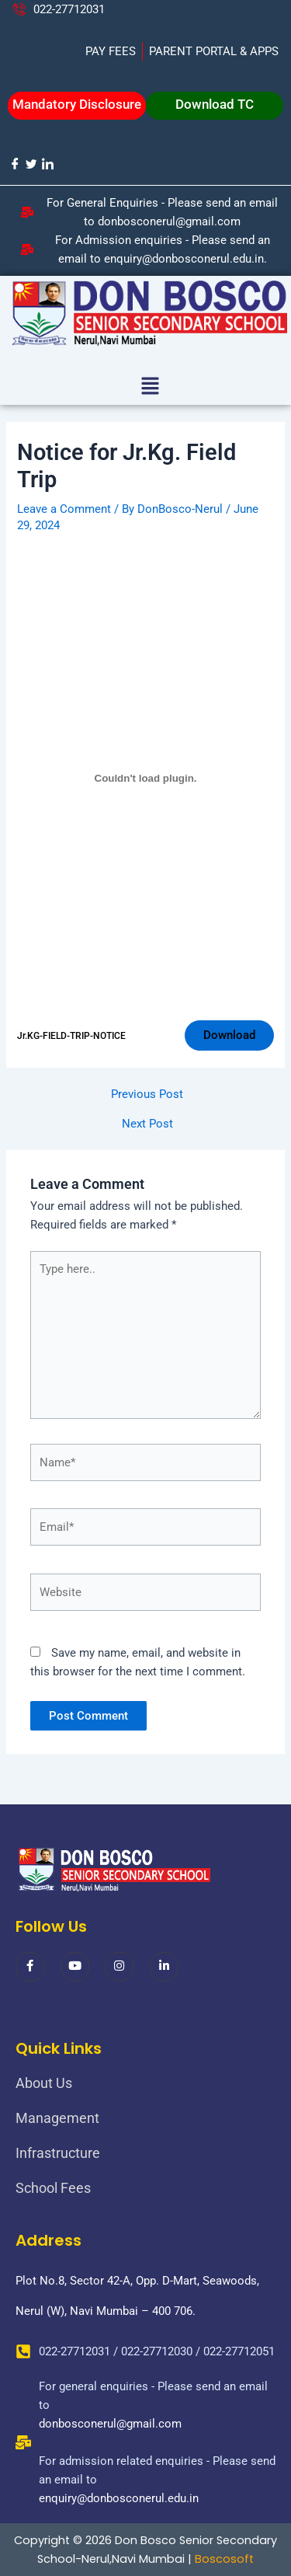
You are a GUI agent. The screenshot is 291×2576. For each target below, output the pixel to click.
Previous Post (147, 1094)
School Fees (53, 2188)
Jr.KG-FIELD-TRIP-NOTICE (71, 1035)
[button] (149, 388)
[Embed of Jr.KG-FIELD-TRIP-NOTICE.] (145, 779)
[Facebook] (14, 164)
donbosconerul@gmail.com (110, 2424)
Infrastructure (58, 2153)
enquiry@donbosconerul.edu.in (119, 2498)
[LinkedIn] (47, 164)
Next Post (147, 1124)
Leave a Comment (64, 509)
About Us (44, 2083)
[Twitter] (31, 164)
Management (57, 2118)
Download (229, 1035)
